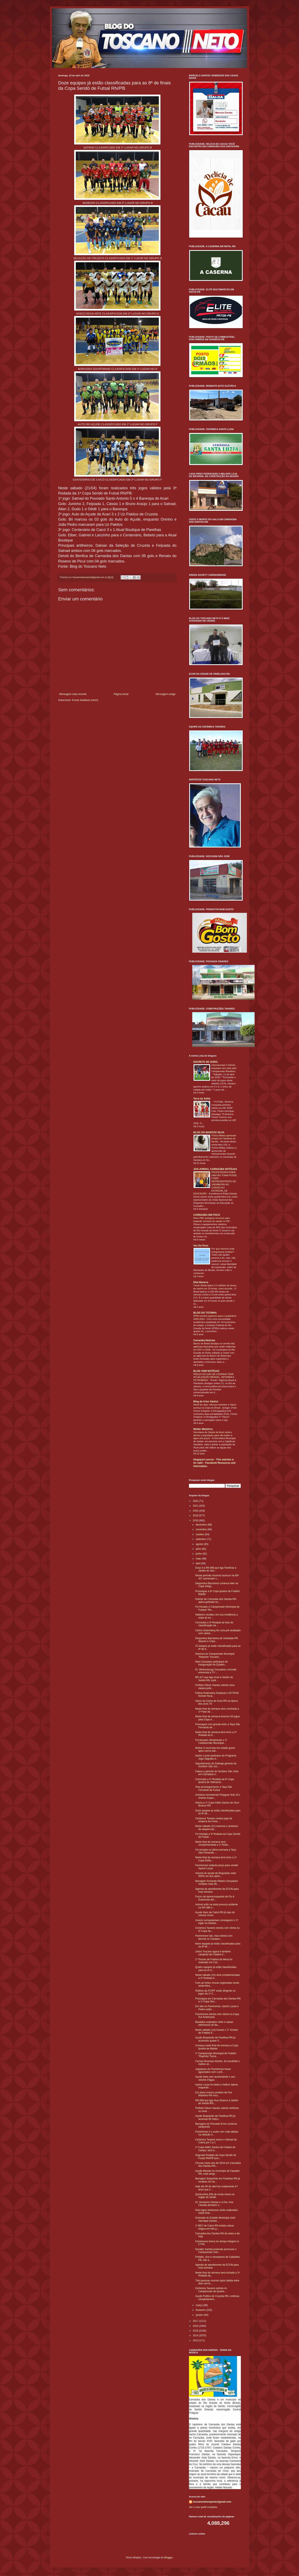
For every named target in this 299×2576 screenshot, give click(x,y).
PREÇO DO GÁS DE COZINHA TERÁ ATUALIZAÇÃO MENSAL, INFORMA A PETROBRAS (213, 1377)
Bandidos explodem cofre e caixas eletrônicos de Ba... (214, 2023)
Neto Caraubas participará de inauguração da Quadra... (211, 1663)
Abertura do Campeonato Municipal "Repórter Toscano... (214, 1655)
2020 (196, 1510)
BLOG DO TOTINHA (205, 1312)
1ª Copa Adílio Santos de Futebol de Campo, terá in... (215, 2149)
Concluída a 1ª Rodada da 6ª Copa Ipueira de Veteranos (214, 1781)
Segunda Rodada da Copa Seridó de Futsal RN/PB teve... (215, 2156)
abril (198, 1563)
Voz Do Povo (200, 1245)
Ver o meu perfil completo (203, 2507)
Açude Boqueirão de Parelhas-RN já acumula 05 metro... (215, 2117)
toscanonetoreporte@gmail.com (212, 2501)
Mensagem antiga (165, 694)
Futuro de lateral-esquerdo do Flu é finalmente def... (214, 1898)
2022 (196, 1501)
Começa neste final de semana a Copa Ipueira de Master (216, 2047)
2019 (196, 1515)
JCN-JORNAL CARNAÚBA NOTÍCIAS (215, 1169)
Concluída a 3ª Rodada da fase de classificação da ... (214, 1624)
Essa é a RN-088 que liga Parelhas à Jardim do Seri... (215, 1569)
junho (199, 1553)
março (199, 2305)
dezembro (202, 1524)
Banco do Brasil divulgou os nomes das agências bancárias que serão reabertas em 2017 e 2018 (214, 1346)
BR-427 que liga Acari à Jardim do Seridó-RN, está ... (214, 1679)
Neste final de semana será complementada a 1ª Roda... (212, 1843)
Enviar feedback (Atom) (85, 700)
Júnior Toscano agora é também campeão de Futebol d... (213, 1953)
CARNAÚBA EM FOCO (206, 1214)
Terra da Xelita (201, 1098)
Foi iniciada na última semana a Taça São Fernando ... (215, 1851)
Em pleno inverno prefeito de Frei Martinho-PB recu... (213, 2094)
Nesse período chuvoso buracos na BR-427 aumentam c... (217, 1577)
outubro (200, 1534)
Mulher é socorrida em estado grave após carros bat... (215, 1749)
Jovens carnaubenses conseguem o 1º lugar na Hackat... (216, 1922)
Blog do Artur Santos (205, 1401)
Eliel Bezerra (200, 1282)
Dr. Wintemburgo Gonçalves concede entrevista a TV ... (216, 1671)
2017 (196, 2321)
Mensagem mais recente (72, 694)
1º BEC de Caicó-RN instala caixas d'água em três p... (214, 2227)
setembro (201, 1539)
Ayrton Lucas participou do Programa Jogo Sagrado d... (215, 1757)
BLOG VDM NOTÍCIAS (206, 1371)
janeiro (200, 2315)
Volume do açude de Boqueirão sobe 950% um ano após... (215, 1875)
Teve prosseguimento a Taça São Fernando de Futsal (213, 1788)
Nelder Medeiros (203, 1429)
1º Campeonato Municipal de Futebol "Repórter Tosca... (215, 2055)
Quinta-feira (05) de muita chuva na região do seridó (214, 2196)
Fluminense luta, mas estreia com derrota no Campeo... (213, 1937)
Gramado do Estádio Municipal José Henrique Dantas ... (215, 2219)
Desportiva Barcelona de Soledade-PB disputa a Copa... (216, 1640)
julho (199, 1548)
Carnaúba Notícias (204, 1340)
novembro (202, 1529)
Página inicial (121, 694)
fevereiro (201, 2310)
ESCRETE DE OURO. (205, 1061)
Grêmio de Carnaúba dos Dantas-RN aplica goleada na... (215, 1600)
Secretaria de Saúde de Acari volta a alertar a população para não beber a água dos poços (212, 1435)
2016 (196, 2326)
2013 (196, 2340)
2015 (196, 2330)
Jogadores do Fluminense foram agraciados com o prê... (213, 2070)
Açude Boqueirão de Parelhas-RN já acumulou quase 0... (215, 2039)
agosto (200, 1544)
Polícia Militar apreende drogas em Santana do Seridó (223, 1138)
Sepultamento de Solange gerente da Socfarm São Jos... (216, 1765)
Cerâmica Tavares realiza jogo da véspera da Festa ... (213, 1820)
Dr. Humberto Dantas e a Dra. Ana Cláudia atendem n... (214, 2204)
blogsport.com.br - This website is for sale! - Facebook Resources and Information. (214, 1463)
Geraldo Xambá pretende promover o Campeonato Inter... (216, 2251)
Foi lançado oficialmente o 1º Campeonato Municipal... (211, 1741)
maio (199, 1558)
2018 (196, 1520)
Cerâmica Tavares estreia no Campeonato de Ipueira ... (211, 2290)
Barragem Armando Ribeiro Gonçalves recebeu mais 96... (216, 1882)
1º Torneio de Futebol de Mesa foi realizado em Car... (213, 1961)
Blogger (168, 2557)
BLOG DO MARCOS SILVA (208, 1132)
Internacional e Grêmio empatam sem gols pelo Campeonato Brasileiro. (224, 1068)
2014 (196, 2335)
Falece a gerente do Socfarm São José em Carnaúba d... (216, 1773)
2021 (196, 1505)
